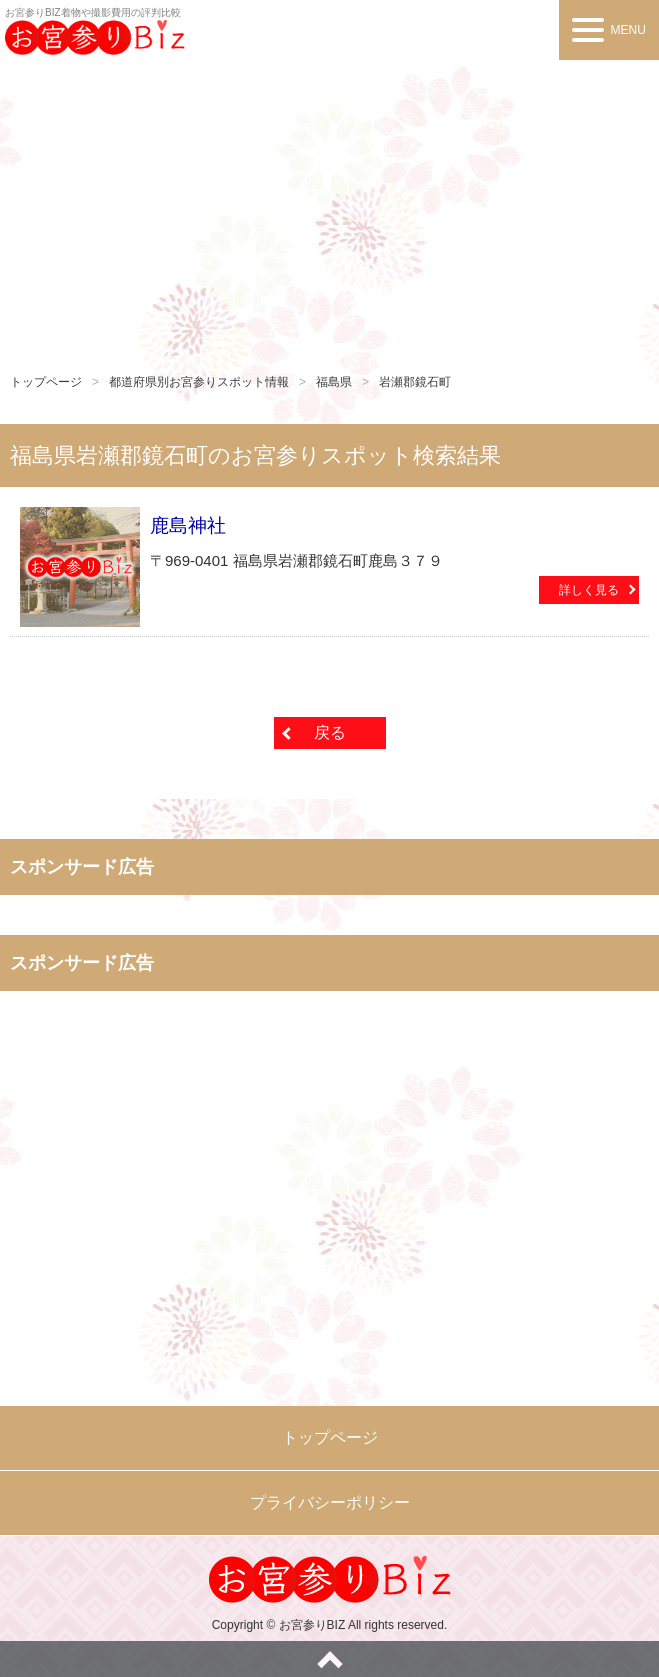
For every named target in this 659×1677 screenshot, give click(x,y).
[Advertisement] (329, 210)
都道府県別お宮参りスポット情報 (199, 382)
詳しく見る (589, 590)
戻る (330, 732)
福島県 (334, 382)
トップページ (46, 382)
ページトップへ (329, 1659)
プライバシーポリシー (330, 1502)
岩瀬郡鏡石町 (415, 382)
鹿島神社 (188, 525)
